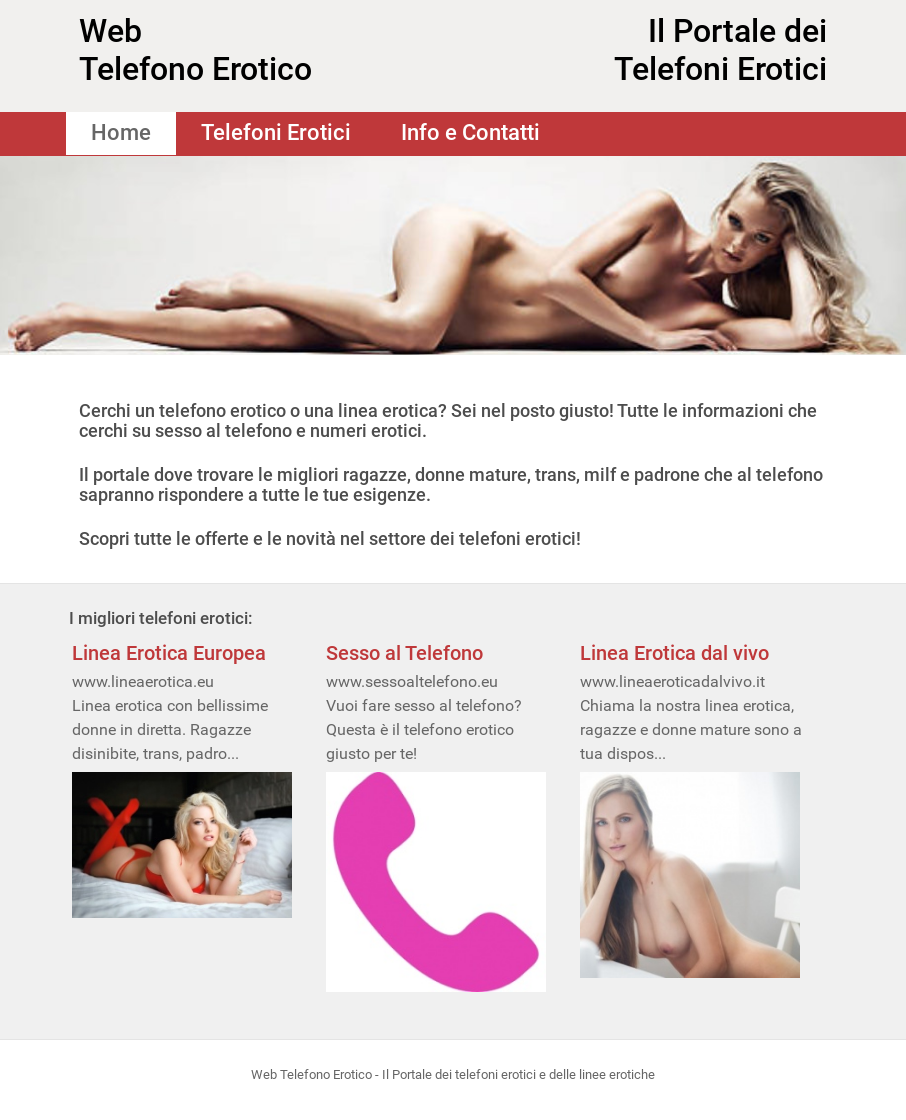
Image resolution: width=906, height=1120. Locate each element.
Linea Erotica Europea (169, 653)
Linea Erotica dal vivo (674, 653)
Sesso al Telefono (404, 653)
